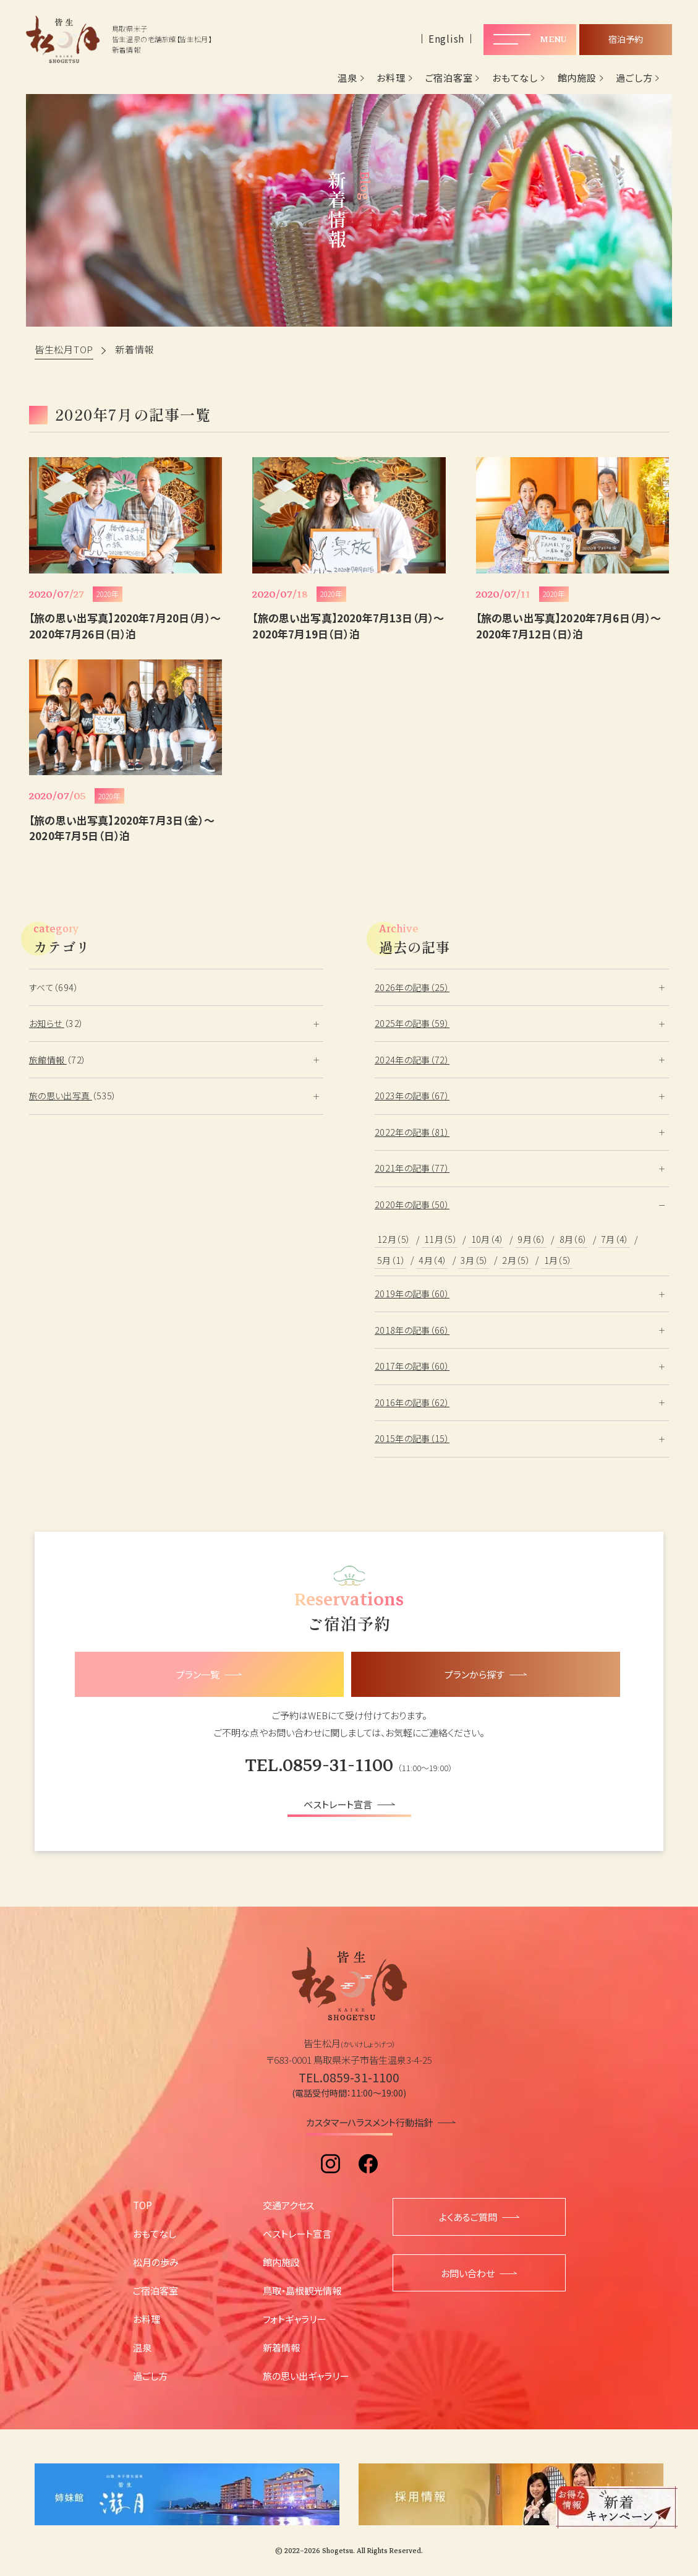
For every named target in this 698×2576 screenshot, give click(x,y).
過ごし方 (634, 78)
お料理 (391, 78)
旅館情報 (48, 1060)
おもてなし (515, 78)
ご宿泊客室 (449, 78)
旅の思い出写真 (60, 1095)
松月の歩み (156, 2262)
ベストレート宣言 (297, 2233)
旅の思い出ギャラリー (306, 2375)
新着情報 (281, 2347)
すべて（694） (54, 987)
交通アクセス (288, 2205)
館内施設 (577, 78)
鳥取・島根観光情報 (302, 2290)
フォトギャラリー (294, 2318)
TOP (142, 2205)
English (446, 38)
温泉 (347, 78)
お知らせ (46, 1023)
